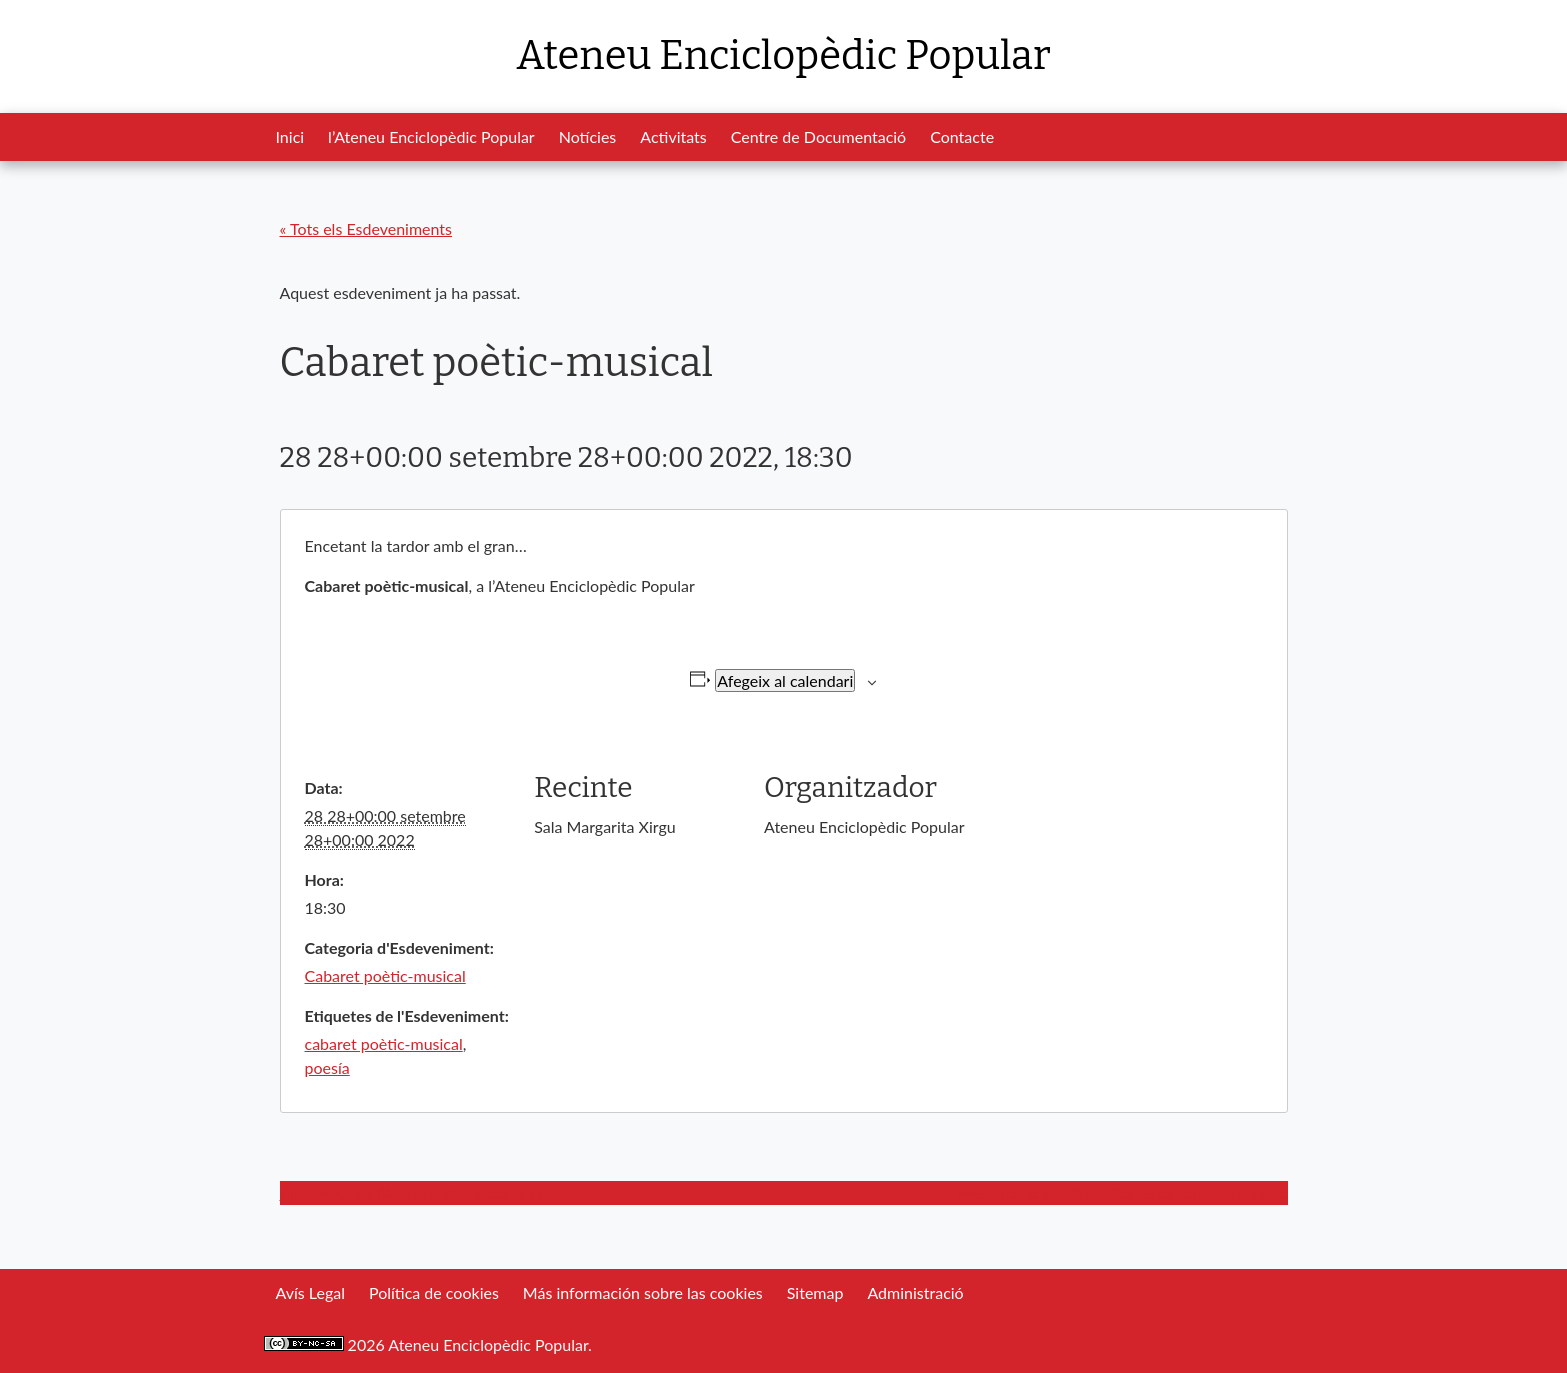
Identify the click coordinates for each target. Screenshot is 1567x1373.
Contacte (962, 136)
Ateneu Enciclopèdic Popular (783, 56)
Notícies (588, 136)
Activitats (673, 136)
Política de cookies (434, 1292)
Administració (915, 1292)
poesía (327, 1067)
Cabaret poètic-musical (385, 975)
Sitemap (815, 1292)
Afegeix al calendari (785, 680)
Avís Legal (310, 1292)
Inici (290, 136)
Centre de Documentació (818, 136)
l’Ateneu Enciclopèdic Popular (431, 136)
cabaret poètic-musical (384, 1043)
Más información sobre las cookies (643, 1292)
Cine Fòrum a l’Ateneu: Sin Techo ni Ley (417, 1192)
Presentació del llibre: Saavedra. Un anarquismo (1122, 1192)
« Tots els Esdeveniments (366, 228)
